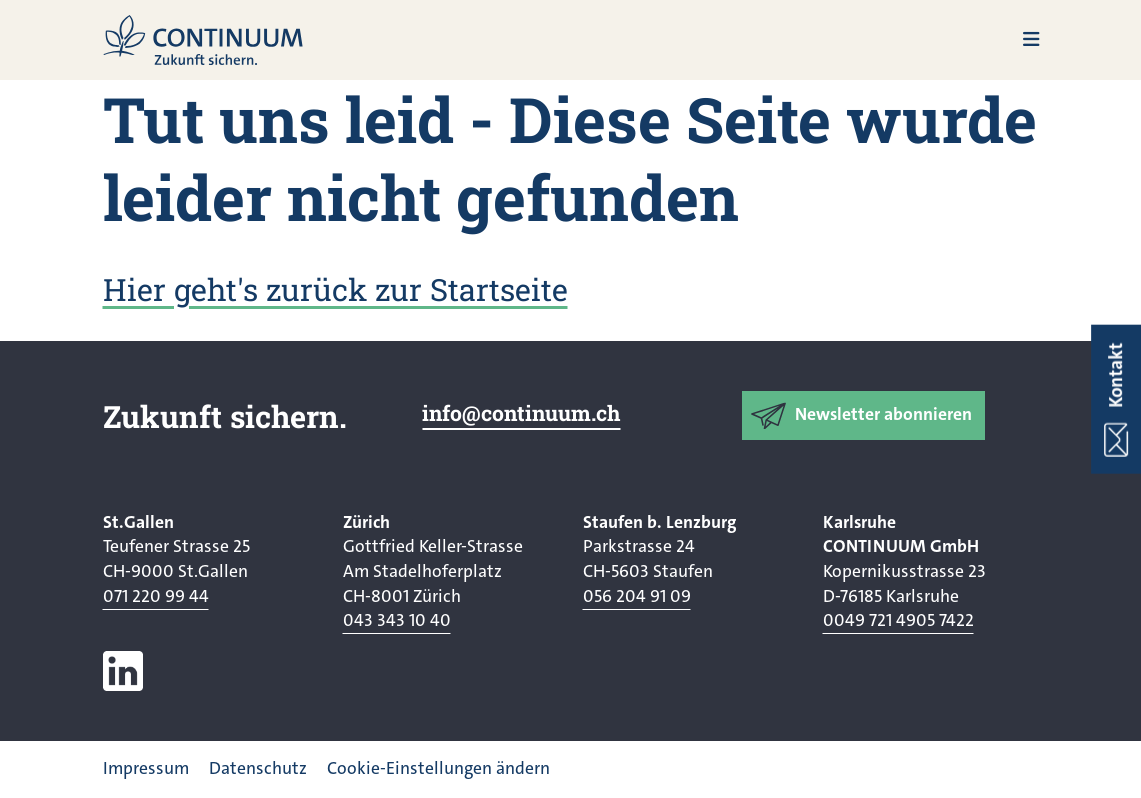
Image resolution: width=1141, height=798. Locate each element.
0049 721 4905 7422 (898, 620)
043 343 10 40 (397, 620)
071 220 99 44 (156, 596)
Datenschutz (258, 768)
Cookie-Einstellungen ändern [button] (438, 768)
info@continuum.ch (521, 413)
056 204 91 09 (637, 596)
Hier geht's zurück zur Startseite (335, 289)
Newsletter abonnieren (883, 414)
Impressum (146, 768)
